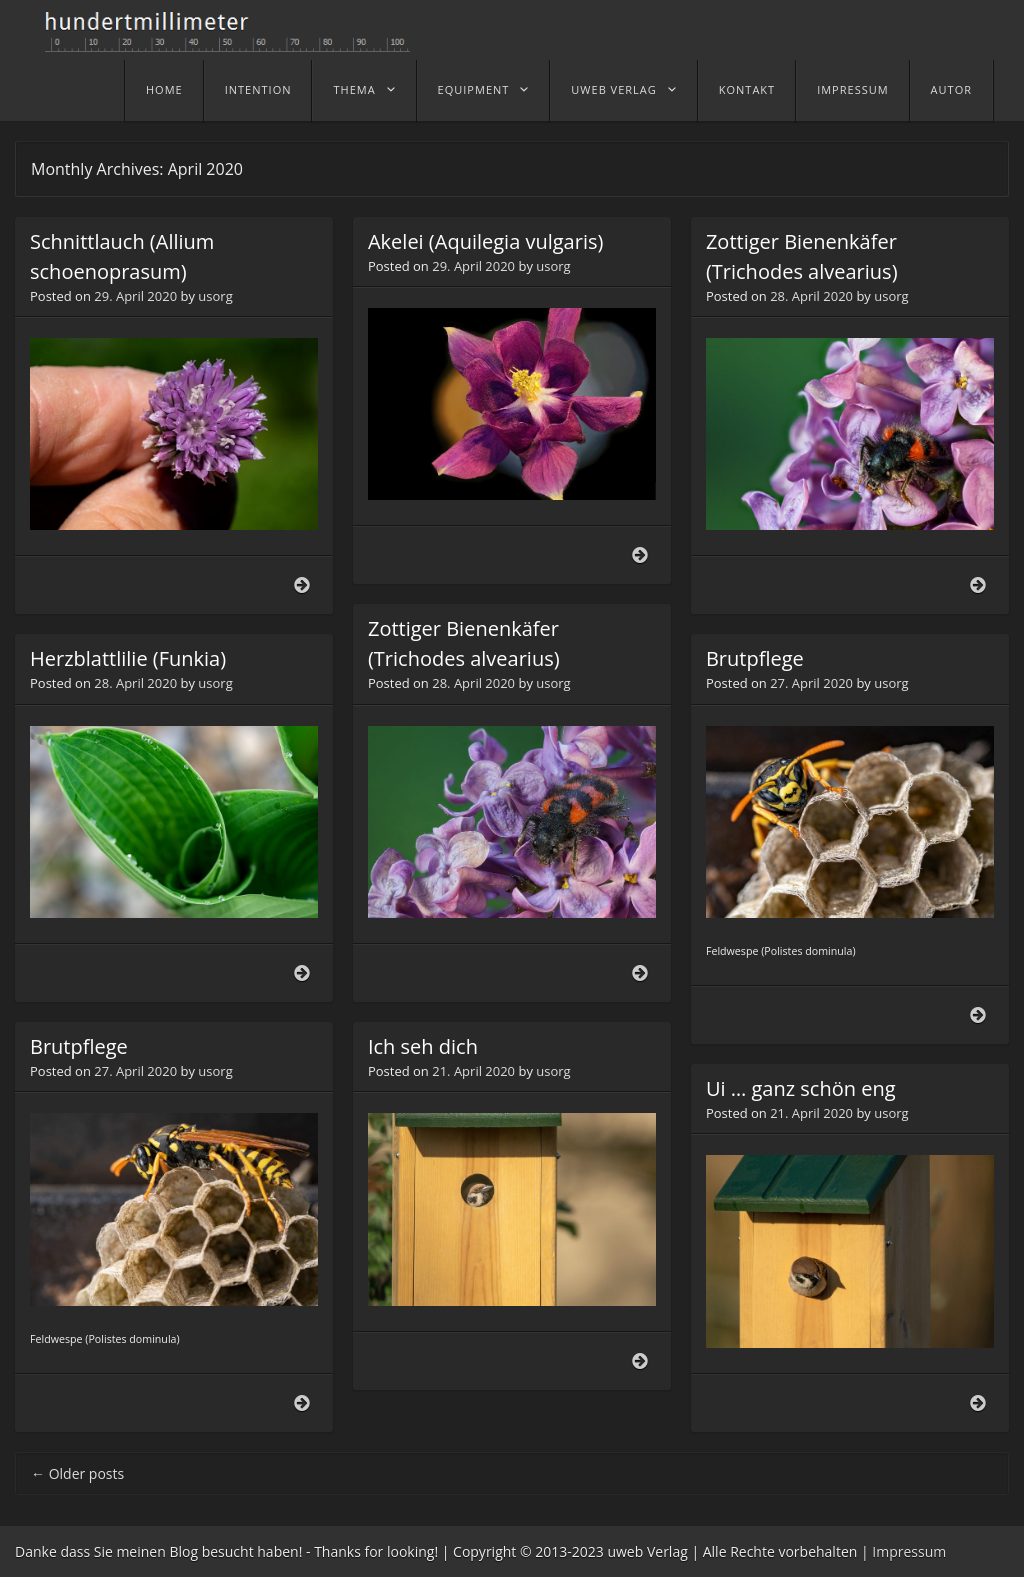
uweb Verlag (613, 89)
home (164, 89)
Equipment (474, 89)
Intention (258, 89)
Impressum (852, 89)
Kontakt (747, 89)
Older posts (77, 1473)
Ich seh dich (423, 1046)
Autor (951, 89)
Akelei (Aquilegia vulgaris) (485, 241)
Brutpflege (755, 658)
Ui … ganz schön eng (801, 1088)
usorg (215, 296)
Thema (354, 89)
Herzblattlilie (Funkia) (128, 658)
